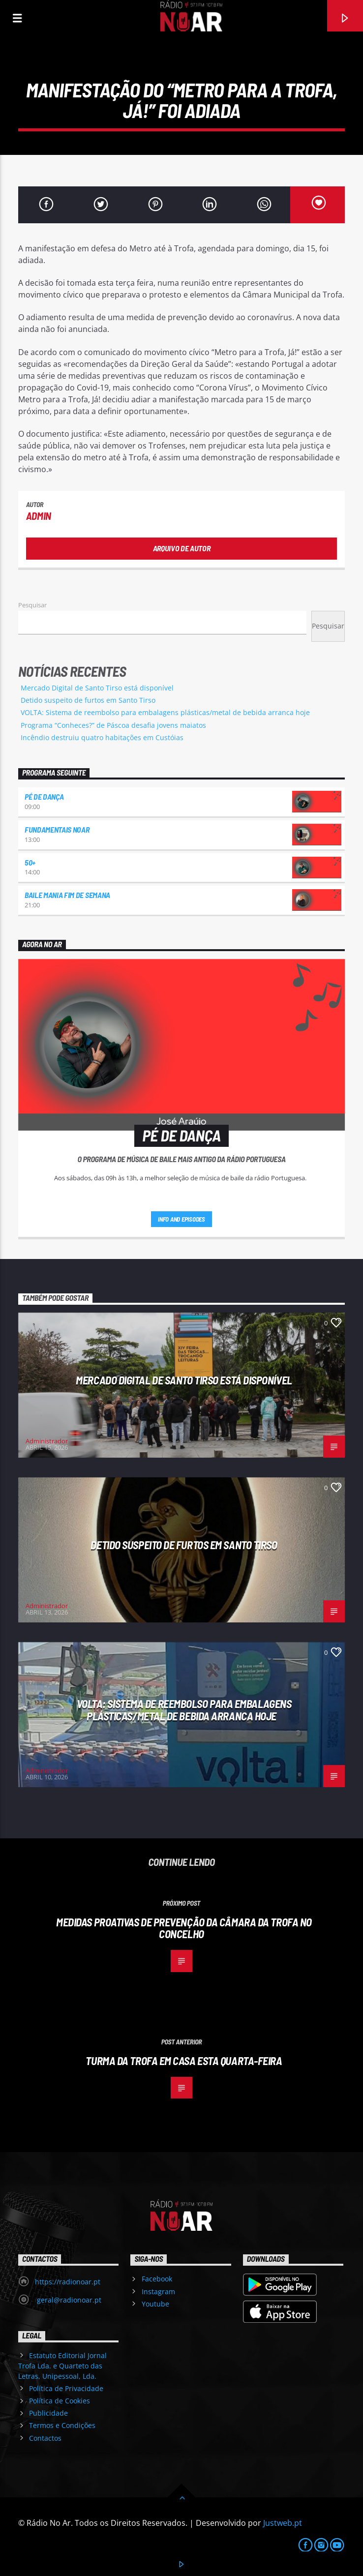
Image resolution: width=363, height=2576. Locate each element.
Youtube (155, 2303)
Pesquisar (32, 604)
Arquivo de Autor (182, 548)
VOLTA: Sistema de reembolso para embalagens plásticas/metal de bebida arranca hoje (165, 712)
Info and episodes (181, 1219)
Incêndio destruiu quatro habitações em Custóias (102, 737)
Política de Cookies (59, 2400)
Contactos (45, 2438)
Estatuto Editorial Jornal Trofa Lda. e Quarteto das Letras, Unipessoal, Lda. (62, 2366)
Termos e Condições (62, 2425)
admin (38, 515)
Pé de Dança (44, 796)
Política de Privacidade (66, 2388)
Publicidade (48, 2413)
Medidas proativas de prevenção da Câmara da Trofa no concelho (184, 1928)
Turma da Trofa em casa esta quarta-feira (184, 2060)
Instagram (158, 2291)
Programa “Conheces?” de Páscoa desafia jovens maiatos (113, 725)
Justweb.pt (282, 2522)
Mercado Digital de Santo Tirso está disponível (97, 687)
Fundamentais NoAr (57, 829)
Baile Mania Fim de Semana (67, 894)
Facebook (157, 2278)
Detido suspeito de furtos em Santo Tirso (88, 700)
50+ (30, 862)
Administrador (47, 1441)
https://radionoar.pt (67, 2281)
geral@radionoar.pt (68, 2300)
